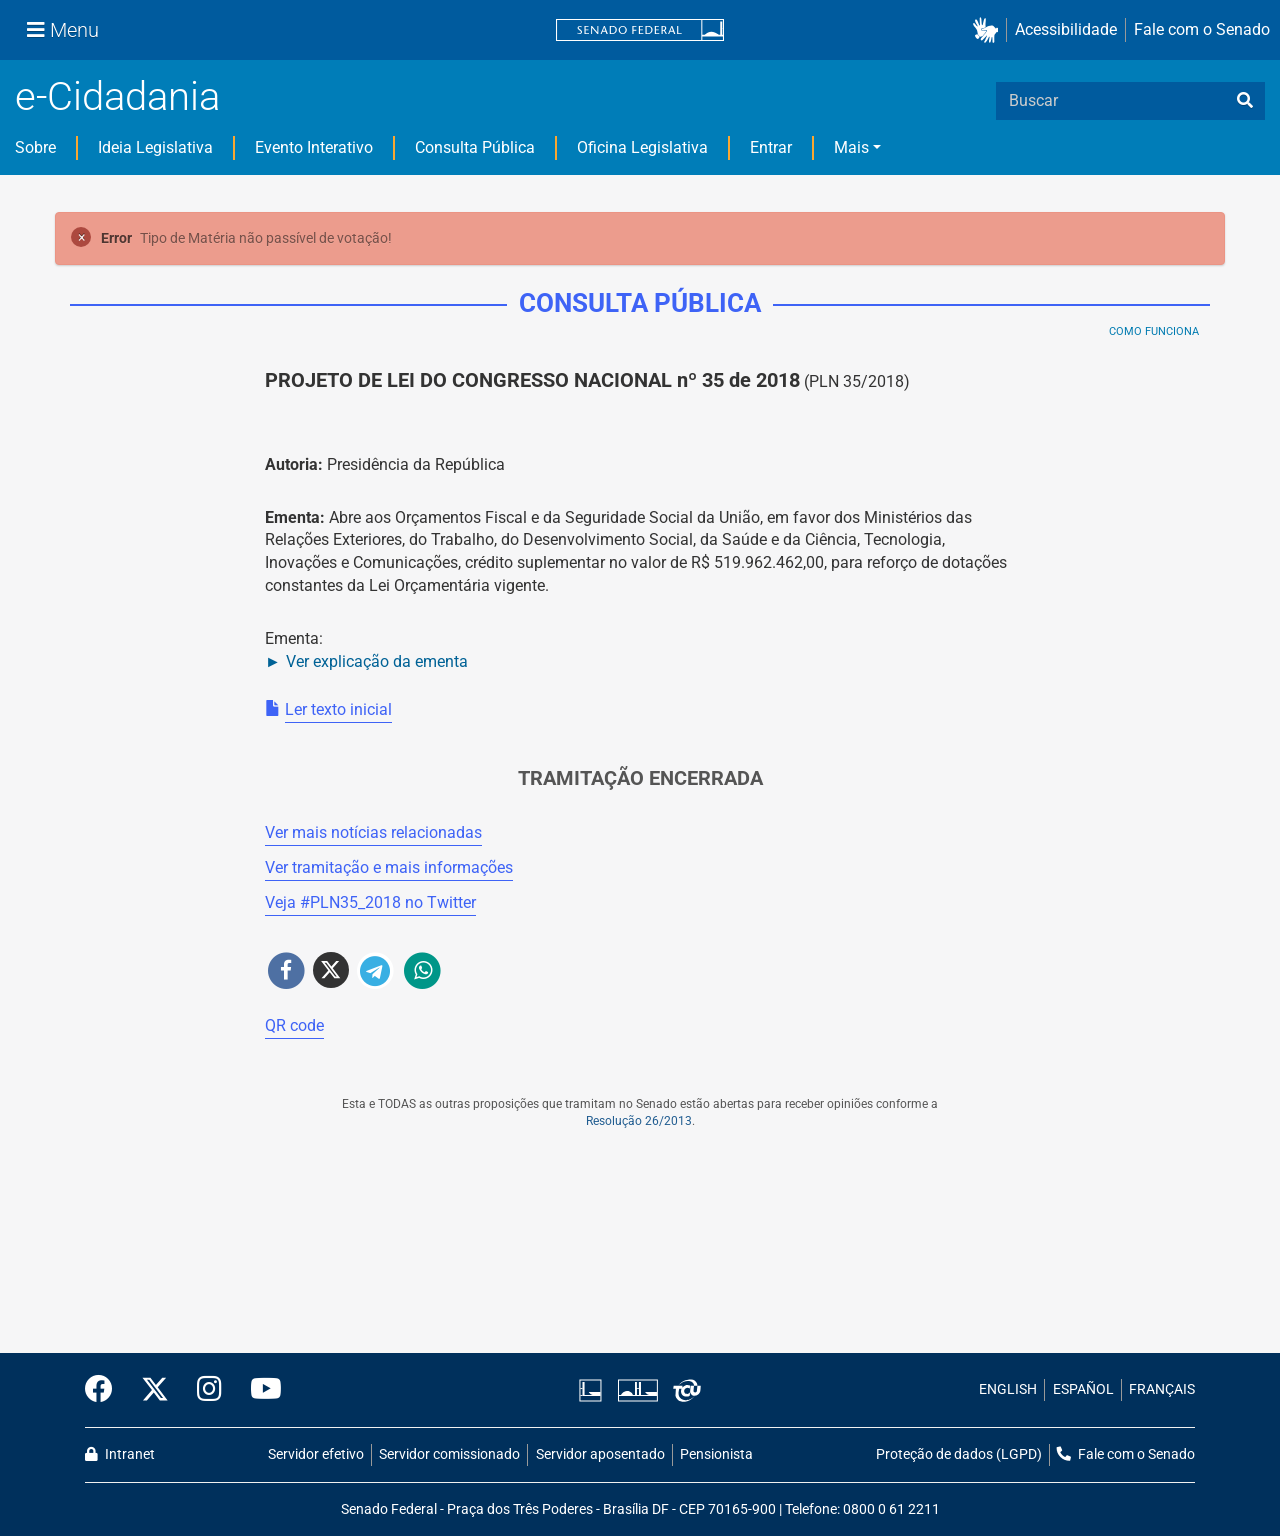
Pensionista (716, 1454)
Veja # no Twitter (370, 902)
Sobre (35, 147)
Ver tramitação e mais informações (389, 867)
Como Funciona (1154, 331)
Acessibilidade (1066, 29)
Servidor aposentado (600, 1454)
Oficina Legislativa (642, 147)
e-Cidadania (117, 96)
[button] (989, 30)
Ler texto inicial (338, 709)
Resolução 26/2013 (639, 1121)
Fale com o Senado (1202, 29)
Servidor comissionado (449, 1454)
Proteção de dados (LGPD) (959, 1454)
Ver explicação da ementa (377, 661)
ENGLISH (1008, 1389)
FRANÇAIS (1162, 1389)
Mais (851, 147)
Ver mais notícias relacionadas (373, 832)
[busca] (1245, 101)
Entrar (771, 147)
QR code (294, 1025)
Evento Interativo (314, 147)
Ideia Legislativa (155, 147)
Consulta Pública (475, 147)
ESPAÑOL (1083, 1389)
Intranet (120, 1454)
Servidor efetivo (316, 1454)
